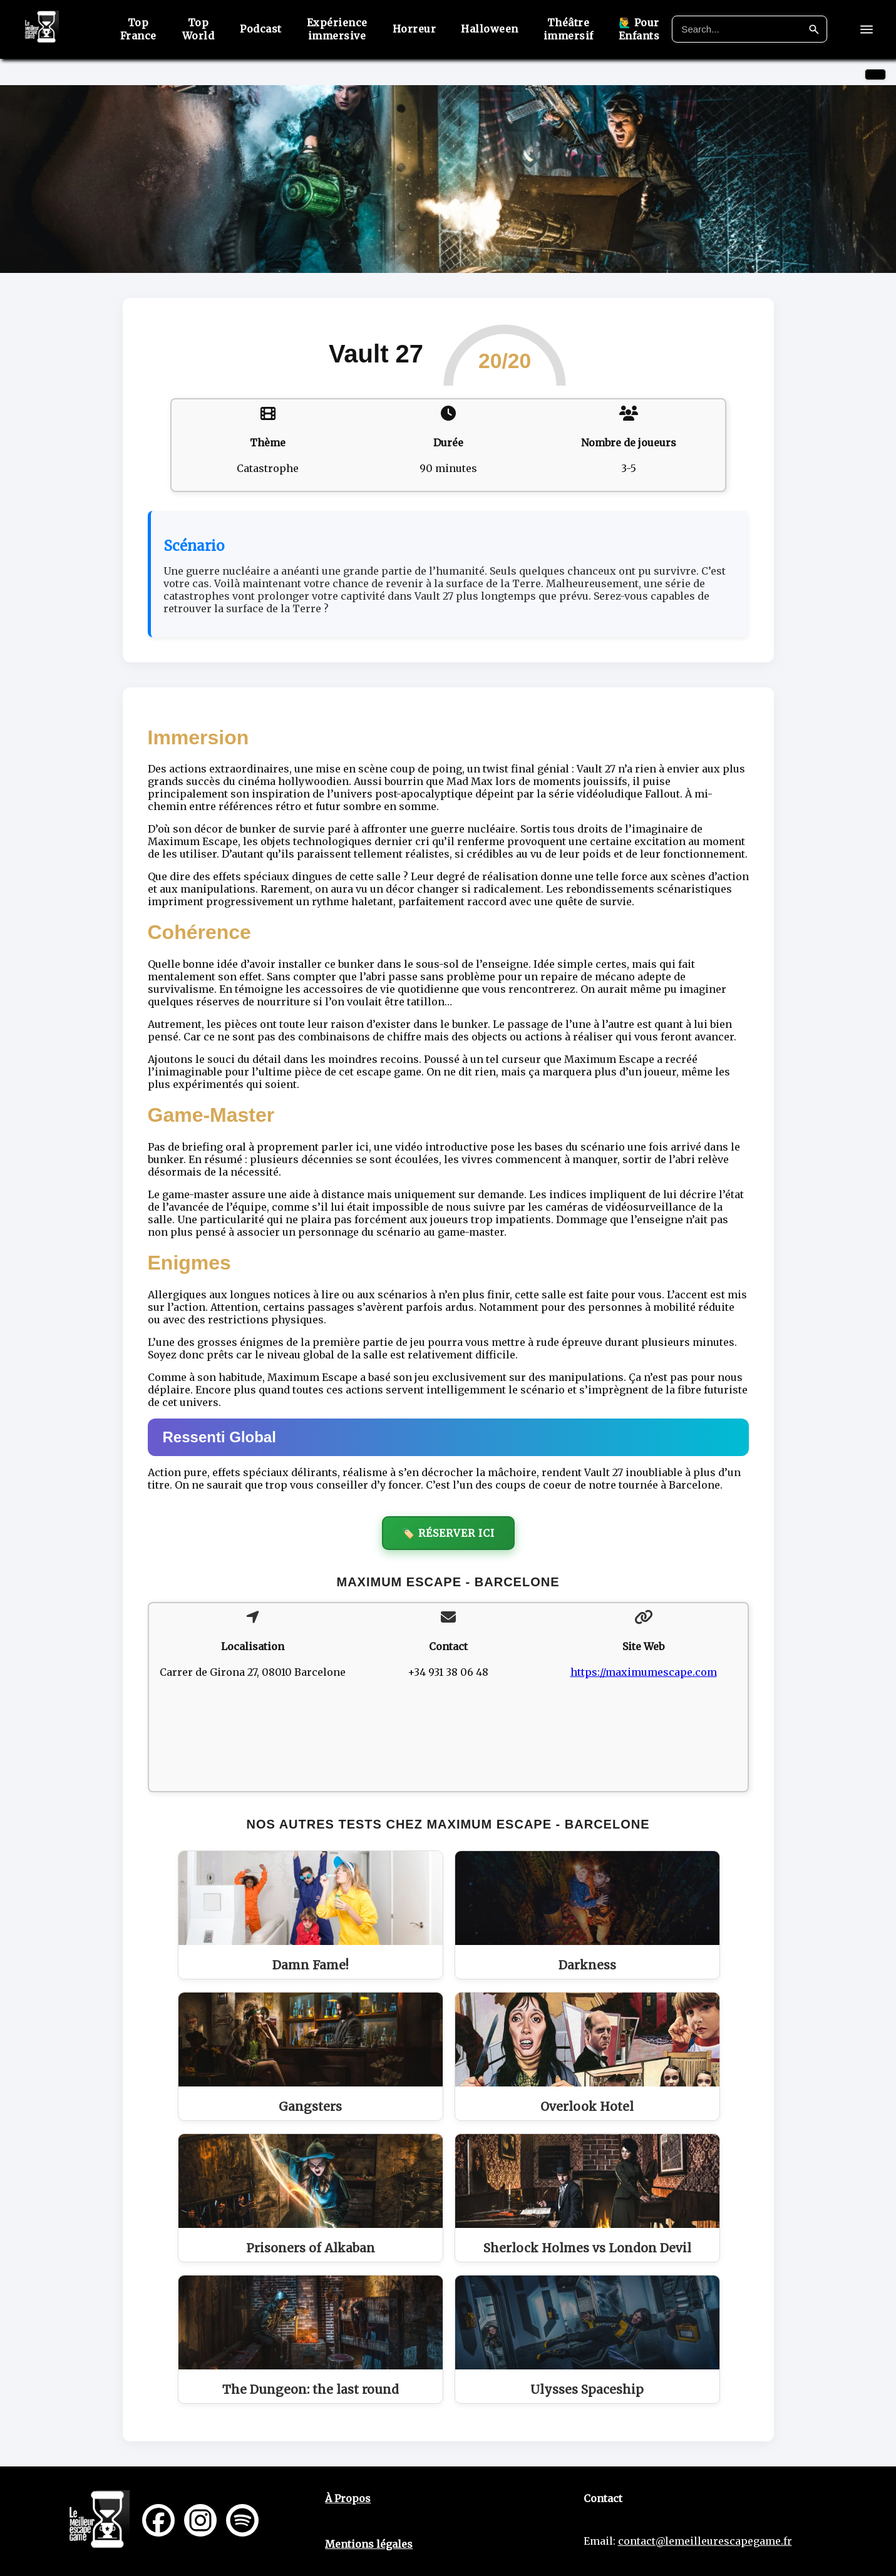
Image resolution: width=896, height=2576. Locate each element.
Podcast (270, 29)
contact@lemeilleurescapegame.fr (705, 2541)
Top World (208, 29)
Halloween (499, 29)
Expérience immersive (346, 29)
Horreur (423, 29)
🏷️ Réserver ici (448, 1533)
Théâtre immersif (577, 29)
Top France (148, 29)
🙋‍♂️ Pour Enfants (648, 29)
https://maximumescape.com (643, 1672)
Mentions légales (369, 2544)
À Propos (348, 2498)
